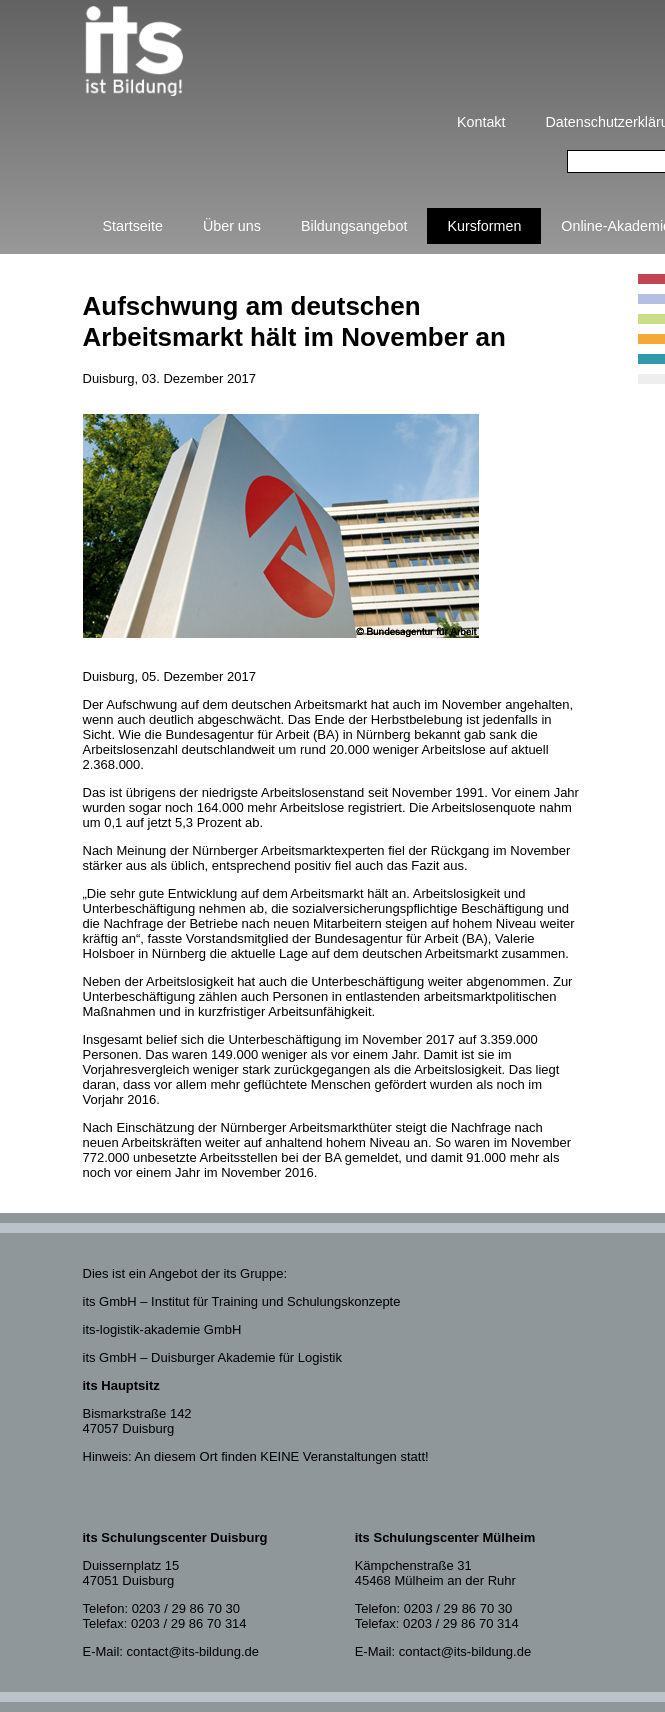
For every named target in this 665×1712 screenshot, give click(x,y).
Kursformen (484, 226)
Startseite (133, 226)
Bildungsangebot (354, 226)
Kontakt (481, 122)
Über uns (232, 226)
